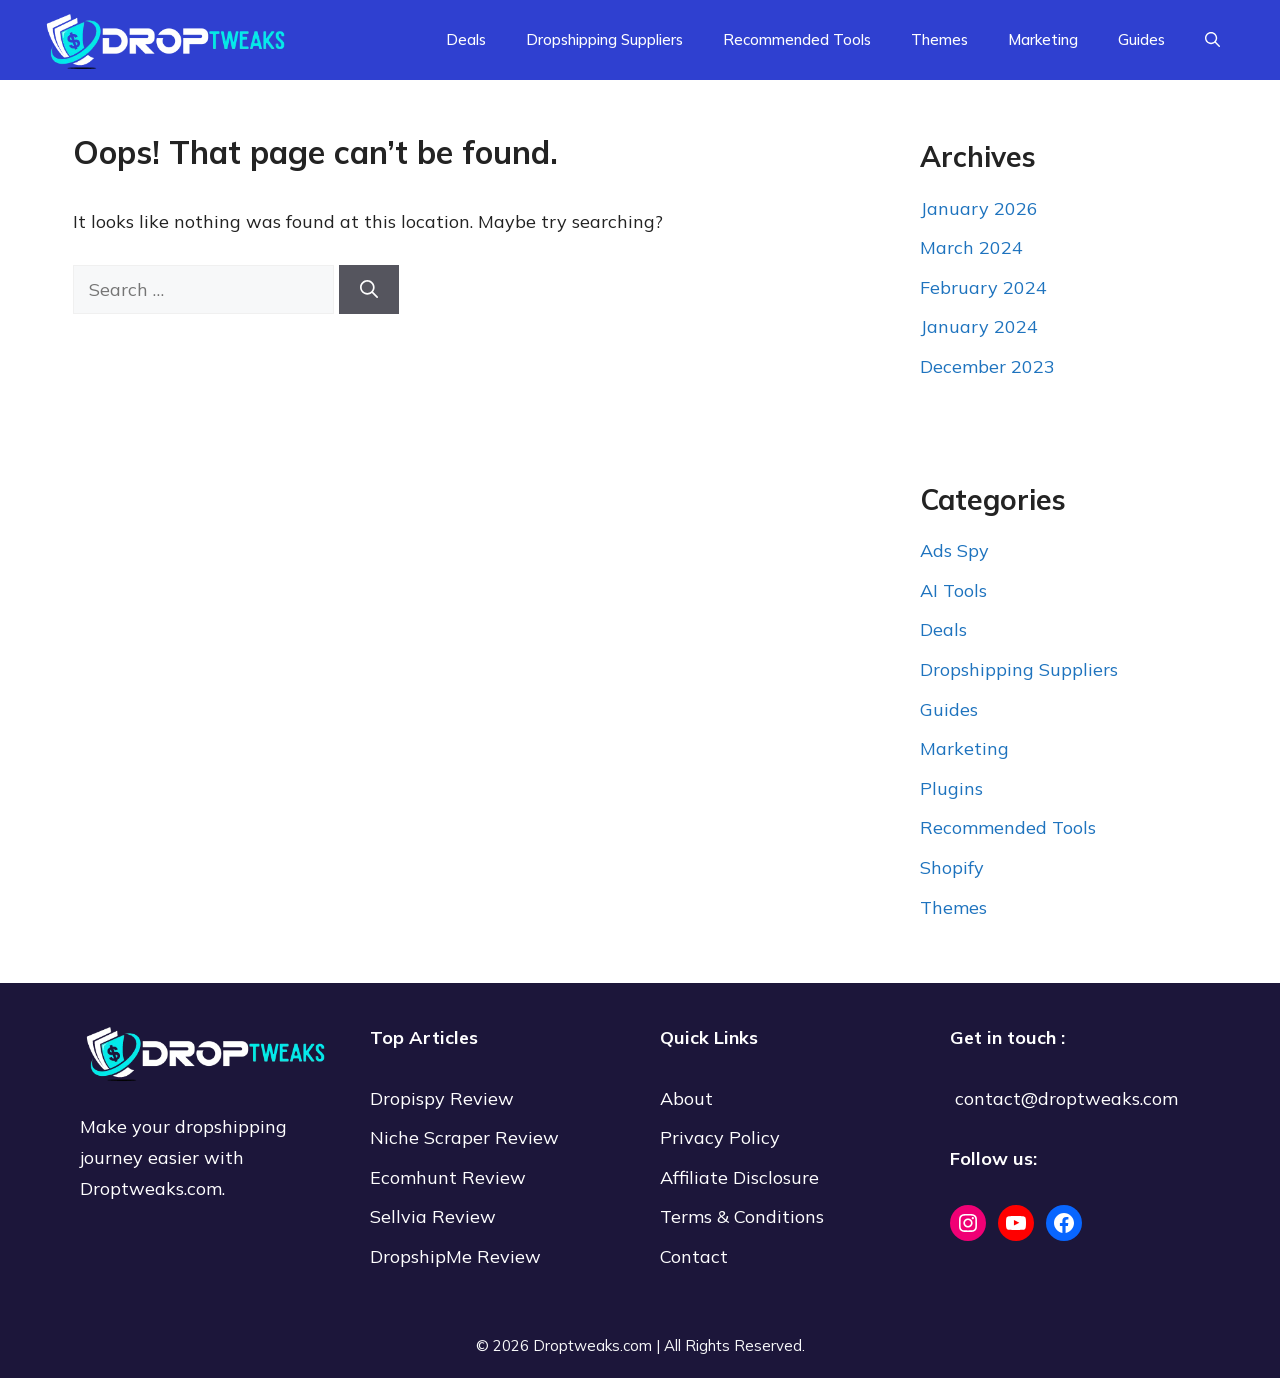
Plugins (951, 788)
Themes (939, 39)
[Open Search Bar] (1212, 40)
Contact (694, 1256)
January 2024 (979, 326)
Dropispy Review (442, 1098)
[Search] (369, 289)
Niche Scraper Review (467, 1137)
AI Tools (953, 590)
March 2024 (971, 247)
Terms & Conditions (742, 1216)
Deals (466, 39)
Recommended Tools (797, 39)
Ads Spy (954, 550)
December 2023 (987, 366)
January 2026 (979, 208)
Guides (1141, 39)
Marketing (1043, 39)
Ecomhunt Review (448, 1177)
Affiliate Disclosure (739, 1177)
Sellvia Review (435, 1216)
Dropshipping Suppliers (604, 39)
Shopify (952, 867)
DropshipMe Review (455, 1256)
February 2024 (983, 287)
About (686, 1098)
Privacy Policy (720, 1137)
